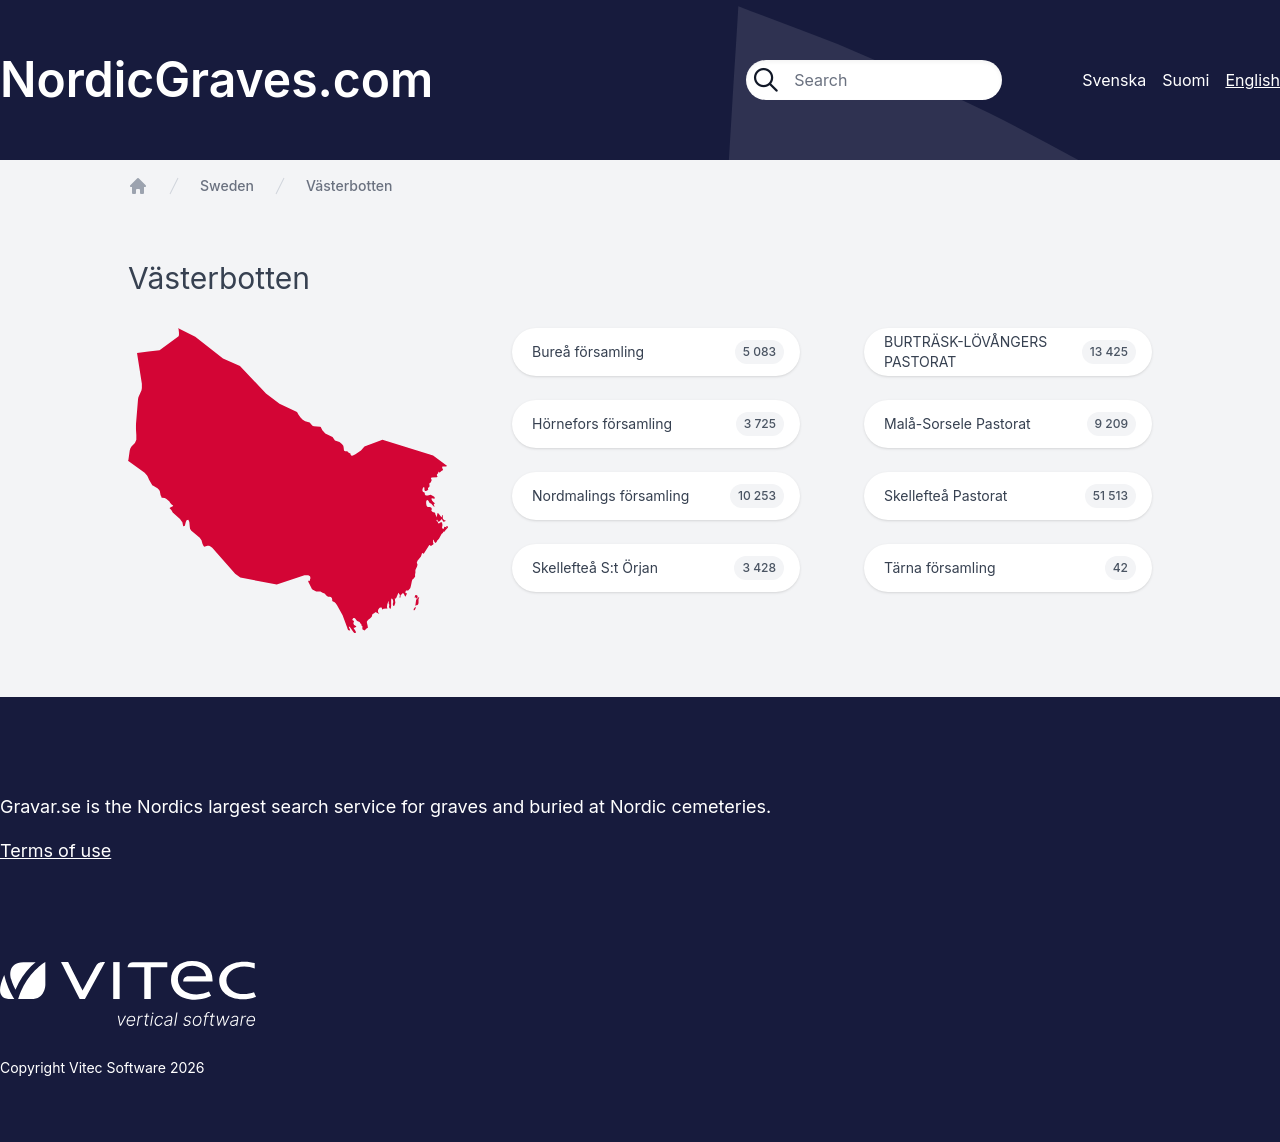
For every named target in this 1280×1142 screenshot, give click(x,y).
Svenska (1114, 80)
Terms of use (55, 850)
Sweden (227, 185)
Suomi (1185, 80)
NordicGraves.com (216, 79)
